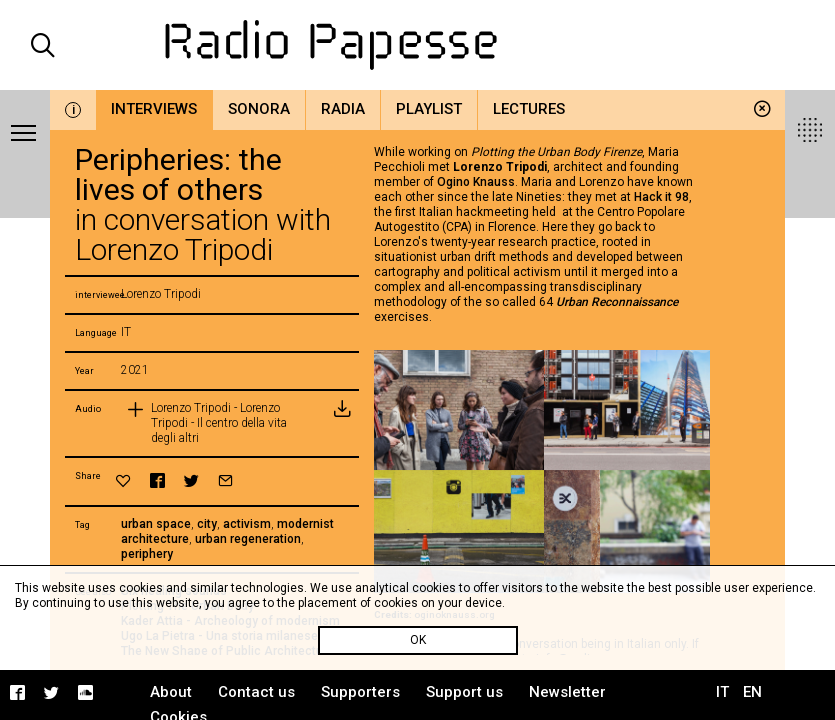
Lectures (529, 109)
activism (247, 524)
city (207, 524)
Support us (464, 692)
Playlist (429, 109)
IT (722, 692)
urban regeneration (248, 539)
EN (752, 692)
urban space (156, 524)
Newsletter (567, 692)
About (171, 692)
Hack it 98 (661, 197)
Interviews (154, 109)
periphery (147, 554)
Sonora (259, 109)
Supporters (360, 692)
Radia (343, 109)
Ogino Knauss (476, 182)
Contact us (256, 692)
